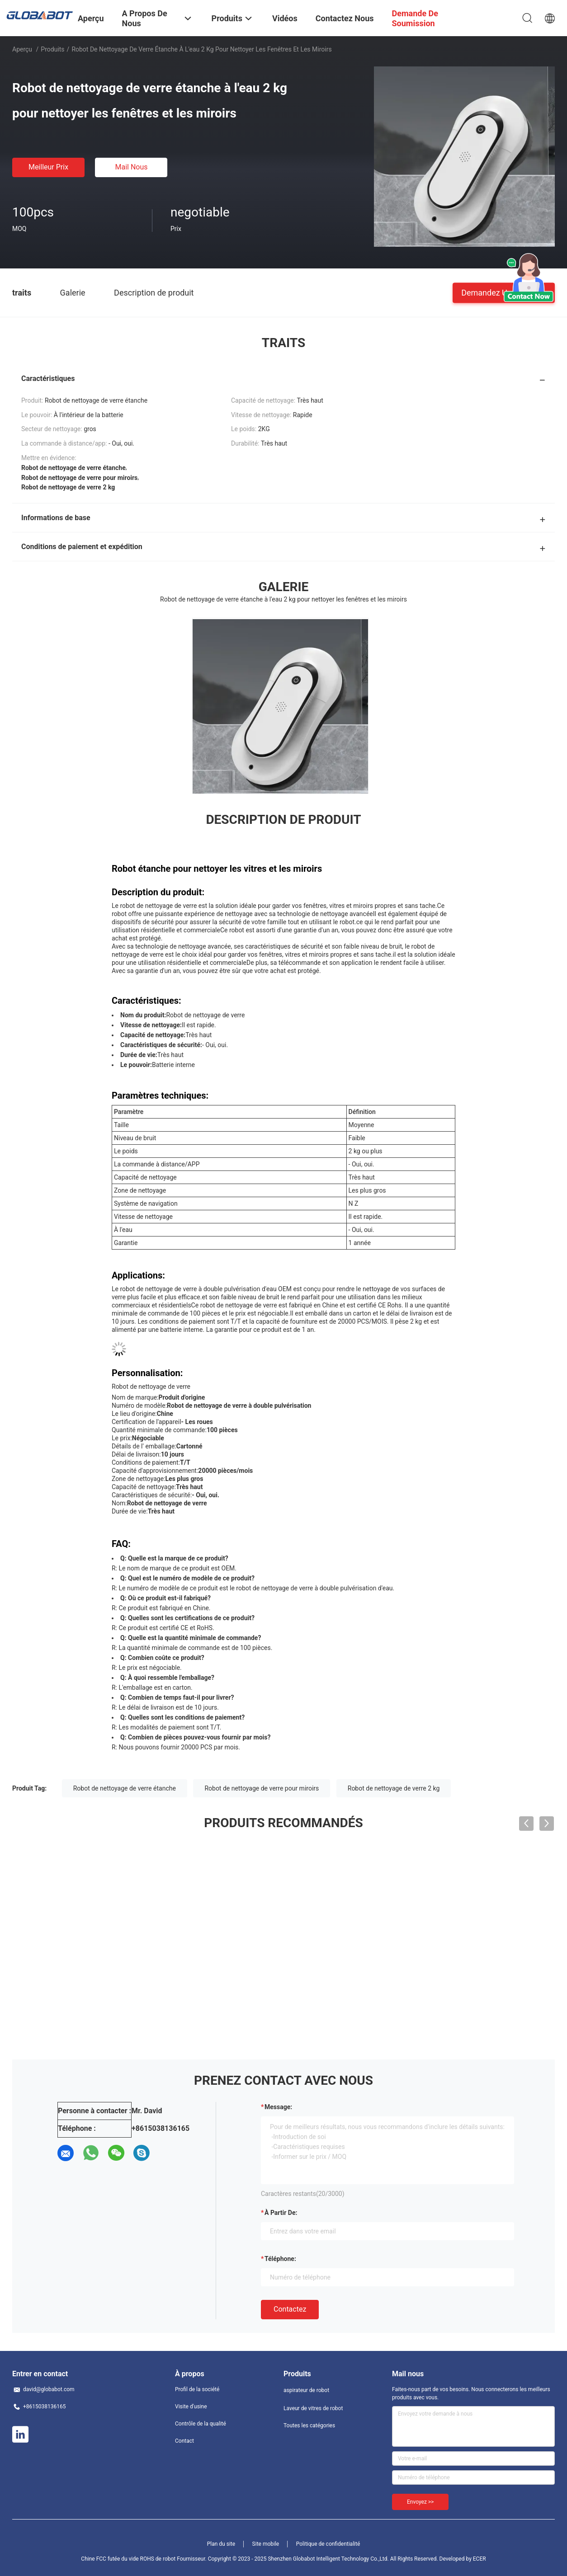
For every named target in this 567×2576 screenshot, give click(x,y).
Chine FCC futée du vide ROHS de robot (128, 2559)
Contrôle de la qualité (200, 2424)
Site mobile (265, 2544)
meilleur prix (48, 167)
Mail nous (131, 167)
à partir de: (281, 2212)
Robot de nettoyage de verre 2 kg (394, 1788)
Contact (184, 2441)
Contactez (290, 2309)
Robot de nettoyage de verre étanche (124, 1788)
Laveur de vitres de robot (313, 2408)
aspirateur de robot (306, 2390)
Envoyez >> (420, 2502)
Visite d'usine (191, 2406)
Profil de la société (197, 2389)
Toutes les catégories (309, 2425)
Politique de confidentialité (328, 2544)
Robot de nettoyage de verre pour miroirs (261, 1788)
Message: (278, 2107)
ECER (479, 2559)
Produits (52, 49)
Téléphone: (280, 2258)
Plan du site (221, 2544)
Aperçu (22, 49)
